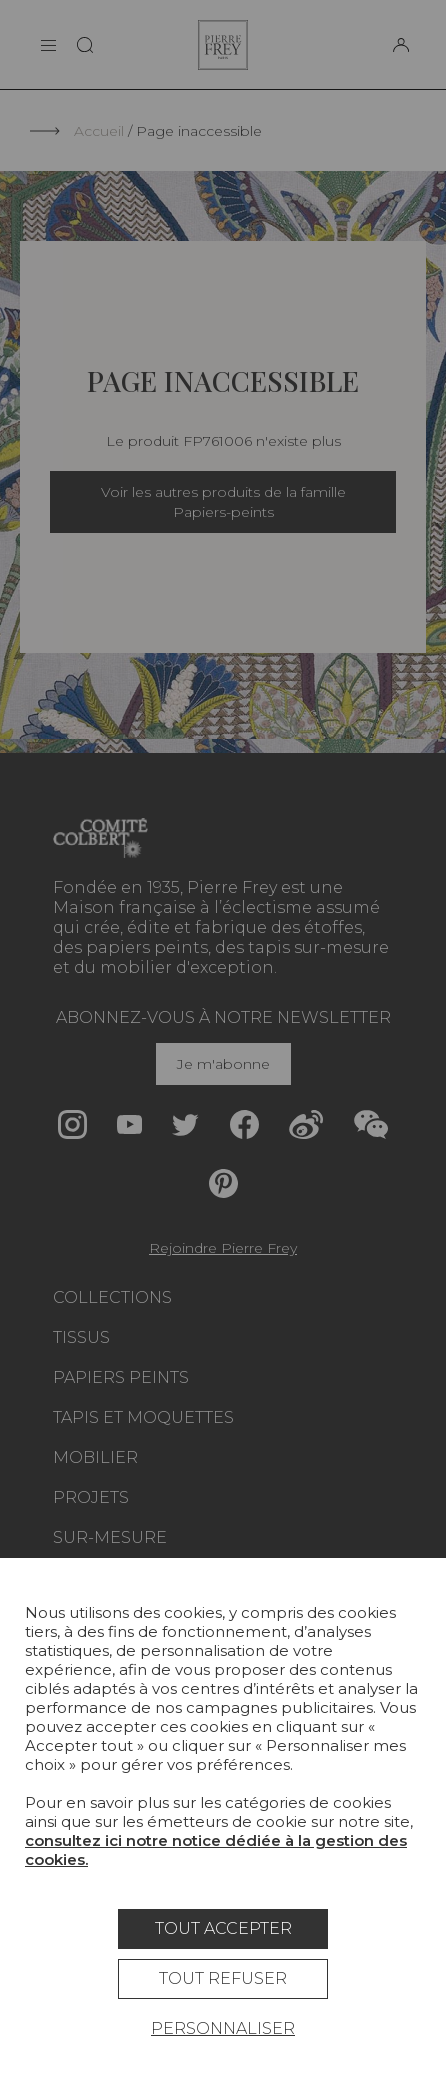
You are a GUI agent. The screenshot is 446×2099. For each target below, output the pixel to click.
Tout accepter (223, 1928)
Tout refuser (223, 1978)
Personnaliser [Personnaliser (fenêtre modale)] (223, 2028)
